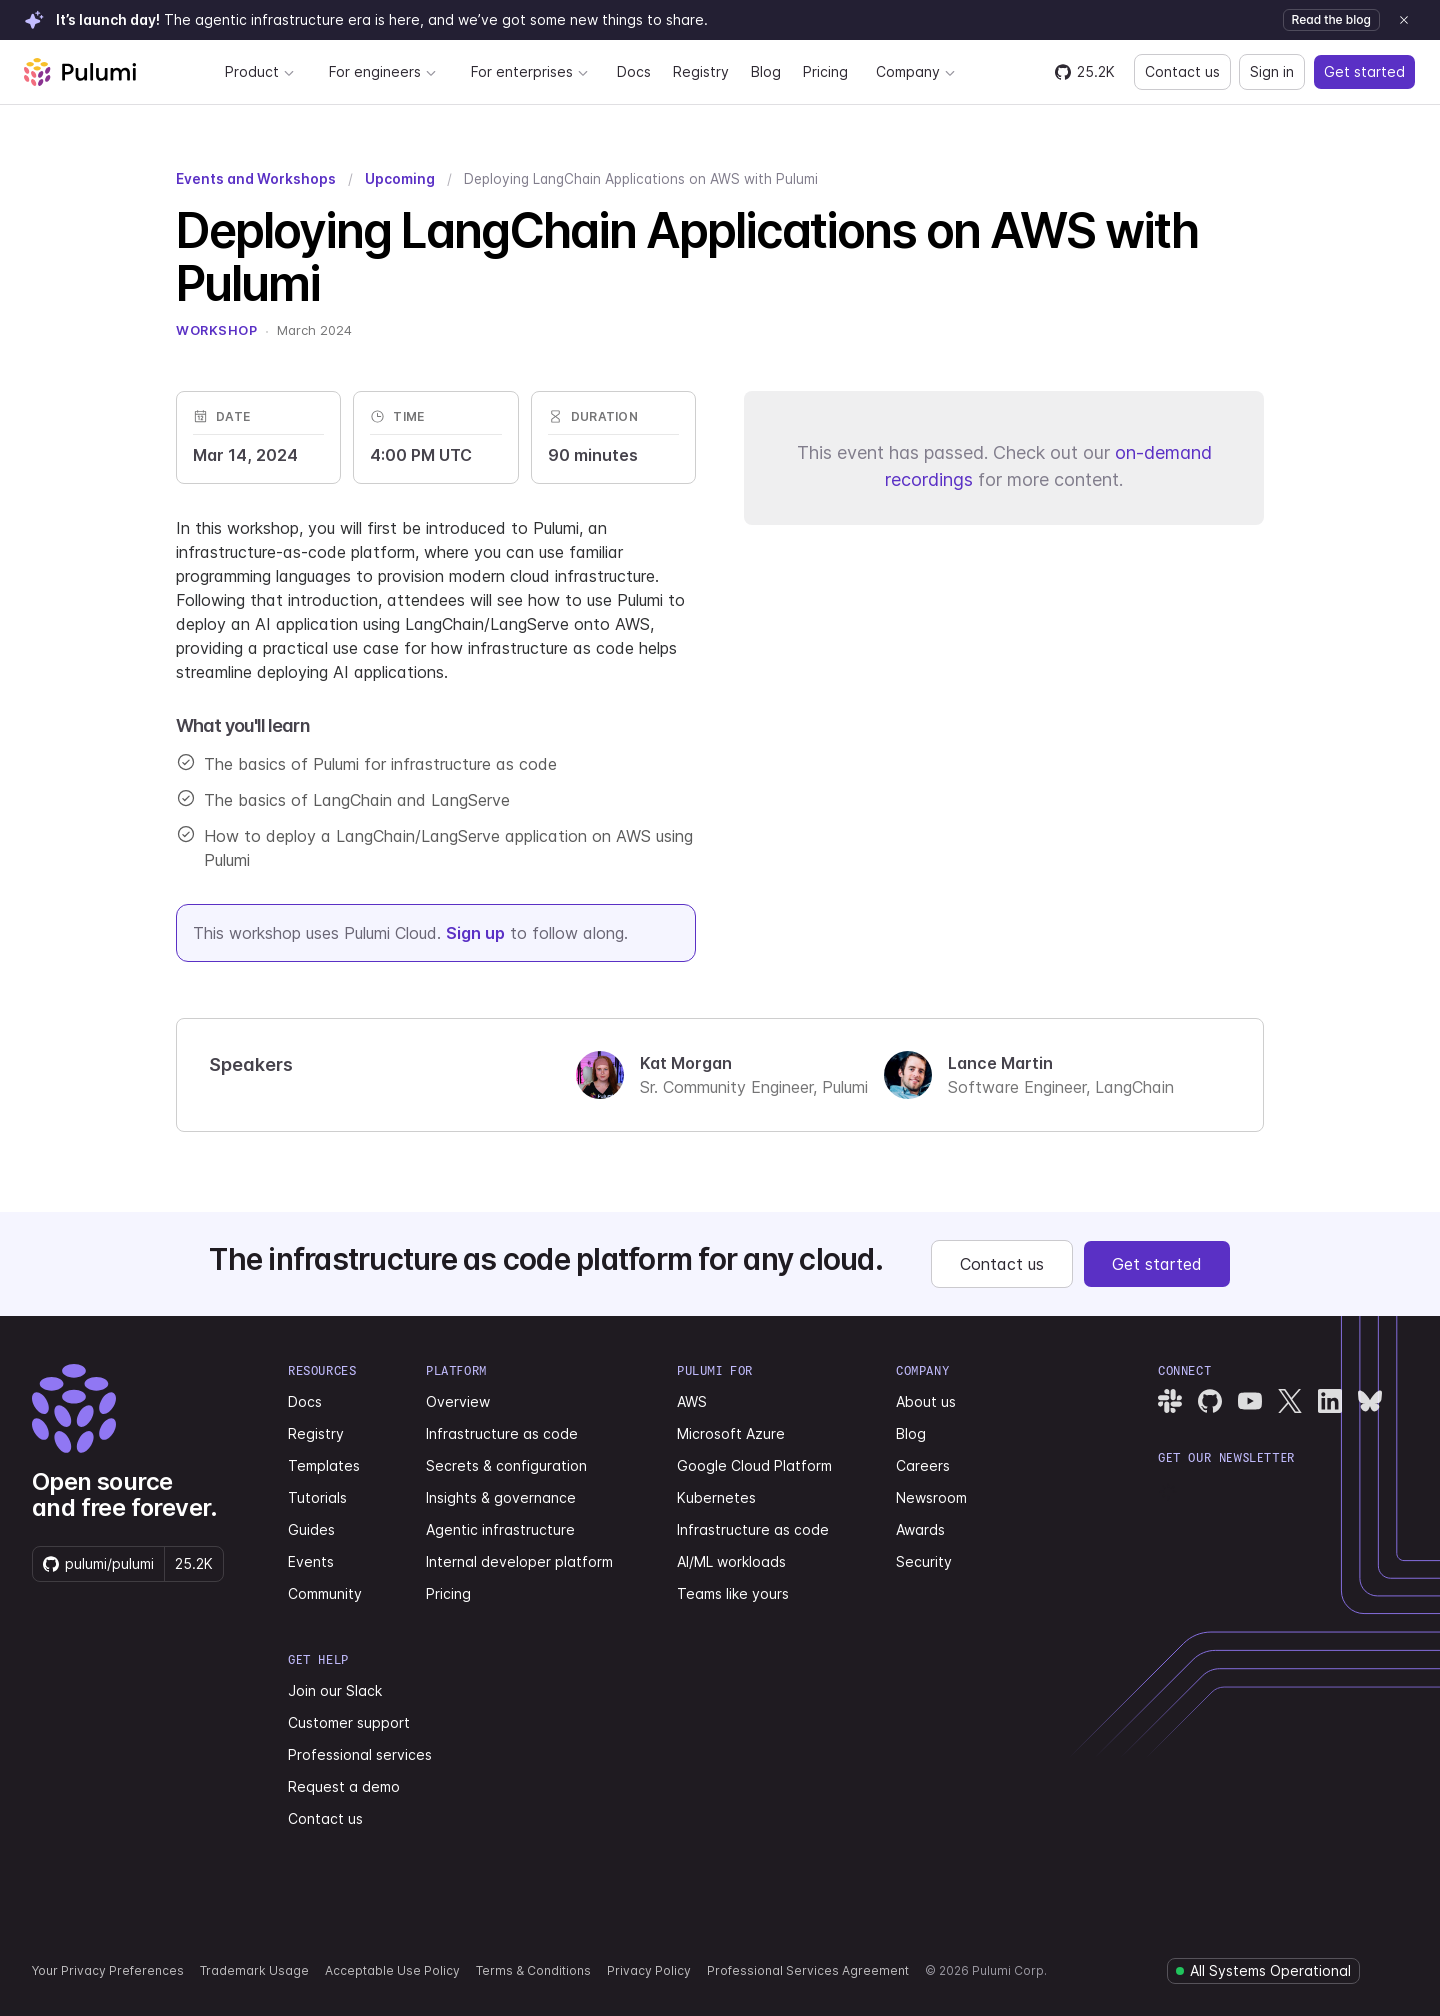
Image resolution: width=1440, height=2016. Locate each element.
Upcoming (400, 179)
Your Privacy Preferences (108, 1970)
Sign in (1272, 71)
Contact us (1182, 71)
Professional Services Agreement (808, 1970)
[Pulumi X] (1290, 1401)
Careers (923, 1465)
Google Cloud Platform (754, 1465)
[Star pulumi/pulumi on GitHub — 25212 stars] (1085, 72)
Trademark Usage (254, 1970)
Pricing (825, 71)
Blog (766, 71)
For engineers (383, 71)
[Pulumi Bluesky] (1370, 1401)
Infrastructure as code (502, 1433)
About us (926, 1401)
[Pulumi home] (80, 72)
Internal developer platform (519, 1561)
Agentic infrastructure (500, 1529)
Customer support (349, 1722)
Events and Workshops (256, 179)
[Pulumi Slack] (1170, 1401)
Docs (634, 71)
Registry (701, 71)
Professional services (360, 1754)
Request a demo (344, 1786)
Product (260, 71)
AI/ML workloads (731, 1561)
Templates (324, 1465)
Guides (311, 1529)
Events (311, 1561)
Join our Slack (335, 1690)
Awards (920, 1529)
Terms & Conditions (533, 1970)
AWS (692, 1401)
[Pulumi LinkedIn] (1330, 1401)
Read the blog (1331, 19)
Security (924, 1561)
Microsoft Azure (731, 1433)
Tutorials (317, 1497)
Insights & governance (501, 1497)
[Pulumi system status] (1263, 1971)
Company (916, 71)
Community (325, 1593)
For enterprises (530, 71)
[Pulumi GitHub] (1210, 1401)
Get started (1364, 71)
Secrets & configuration (506, 1465)
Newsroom (931, 1497)
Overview (458, 1401)
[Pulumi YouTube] (1250, 1401)
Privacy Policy (649, 1970)
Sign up (475, 933)
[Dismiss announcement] (1404, 20)
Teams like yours (733, 1593)
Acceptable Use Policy (392, 1970)
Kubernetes (716, 1497)
